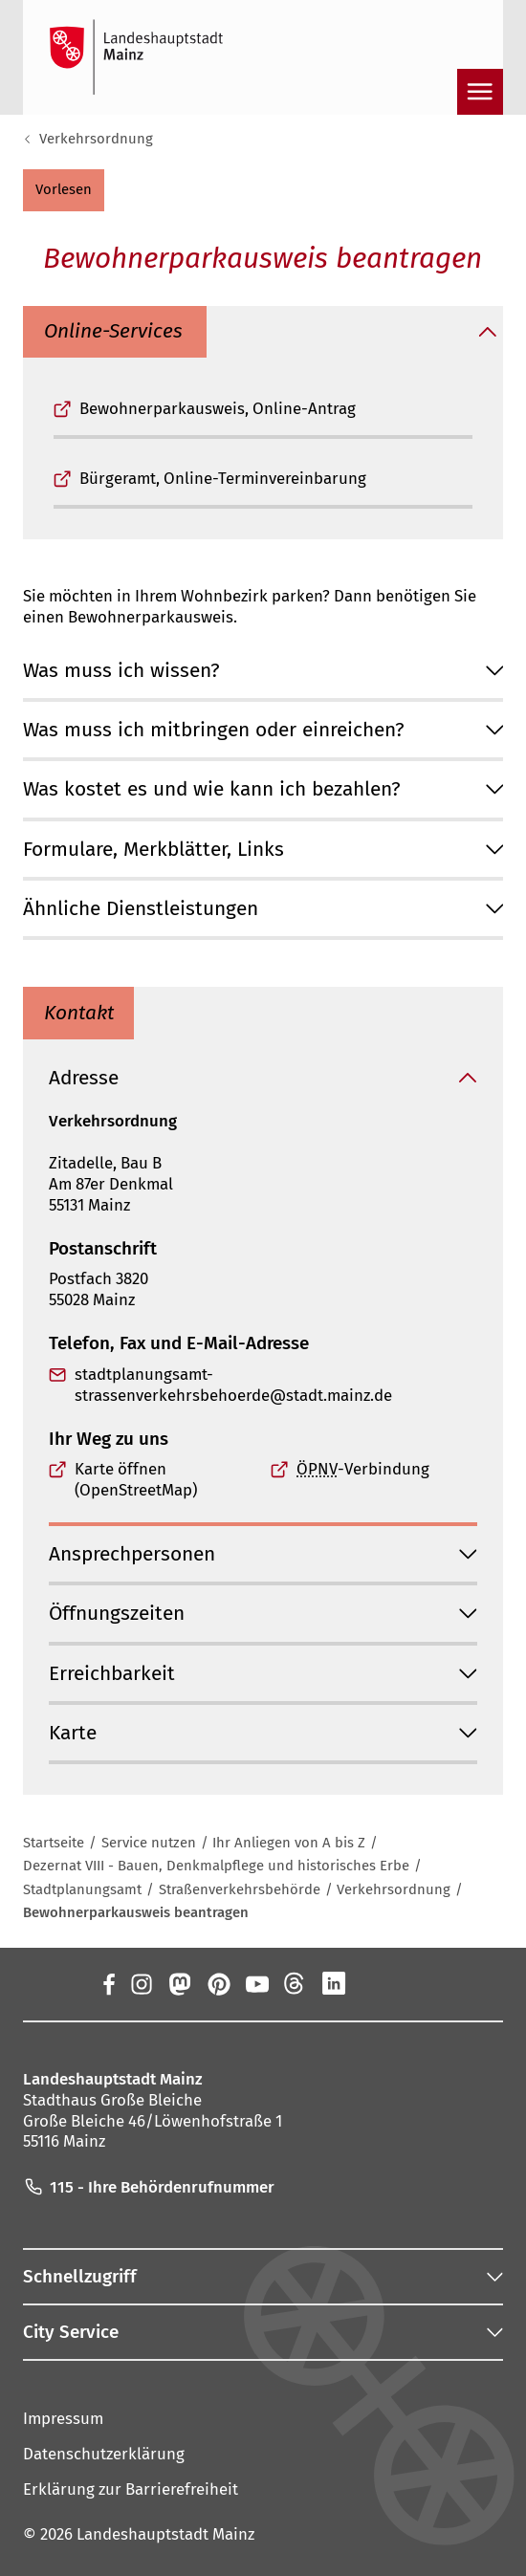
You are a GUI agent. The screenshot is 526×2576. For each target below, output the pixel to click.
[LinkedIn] (334, 1984)
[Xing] (372, 1984)
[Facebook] (108, 1984)
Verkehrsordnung (96, 138)
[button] (63, 190)
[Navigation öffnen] (480, 92)
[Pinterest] (218, 1984)
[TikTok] (410, 1984)
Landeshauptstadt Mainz (165, 2533)
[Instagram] (140, 1984)
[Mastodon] (179, 1984)
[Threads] (294, 1984)
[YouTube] (256, 1984)
